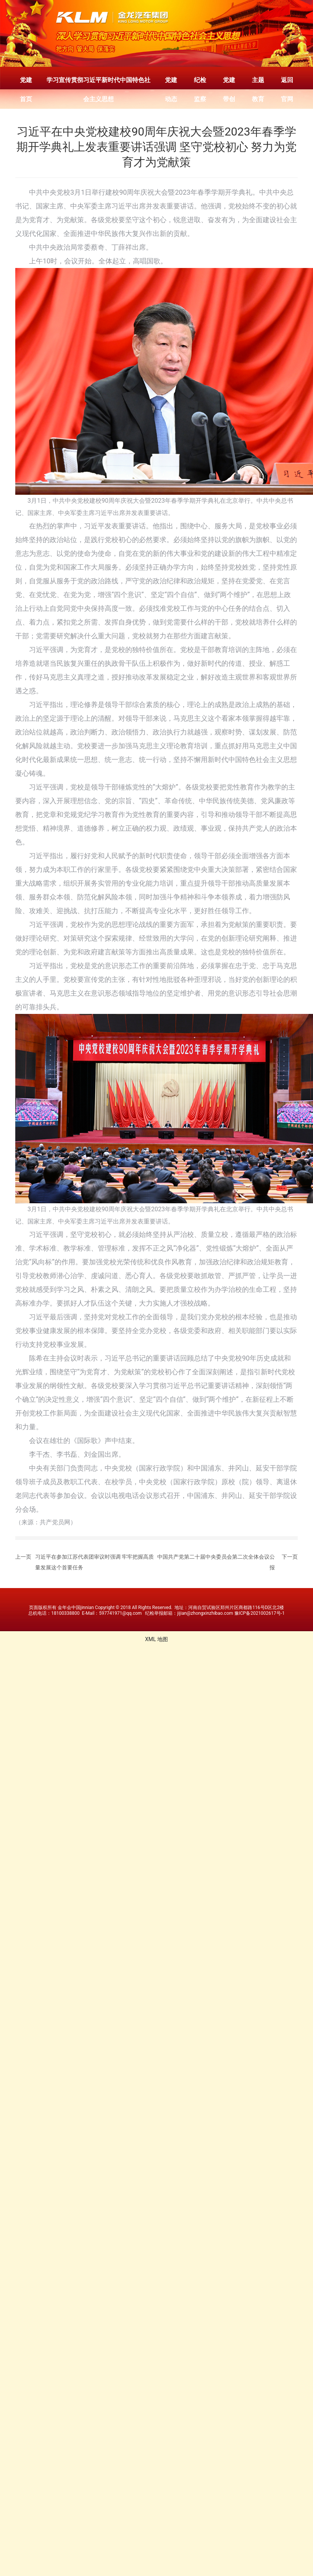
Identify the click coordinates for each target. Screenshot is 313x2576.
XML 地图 (156, 1639)
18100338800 (65, 1613)
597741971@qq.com (120, 1613)
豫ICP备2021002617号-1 (259, 1613)
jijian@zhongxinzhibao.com (205, 1613)
